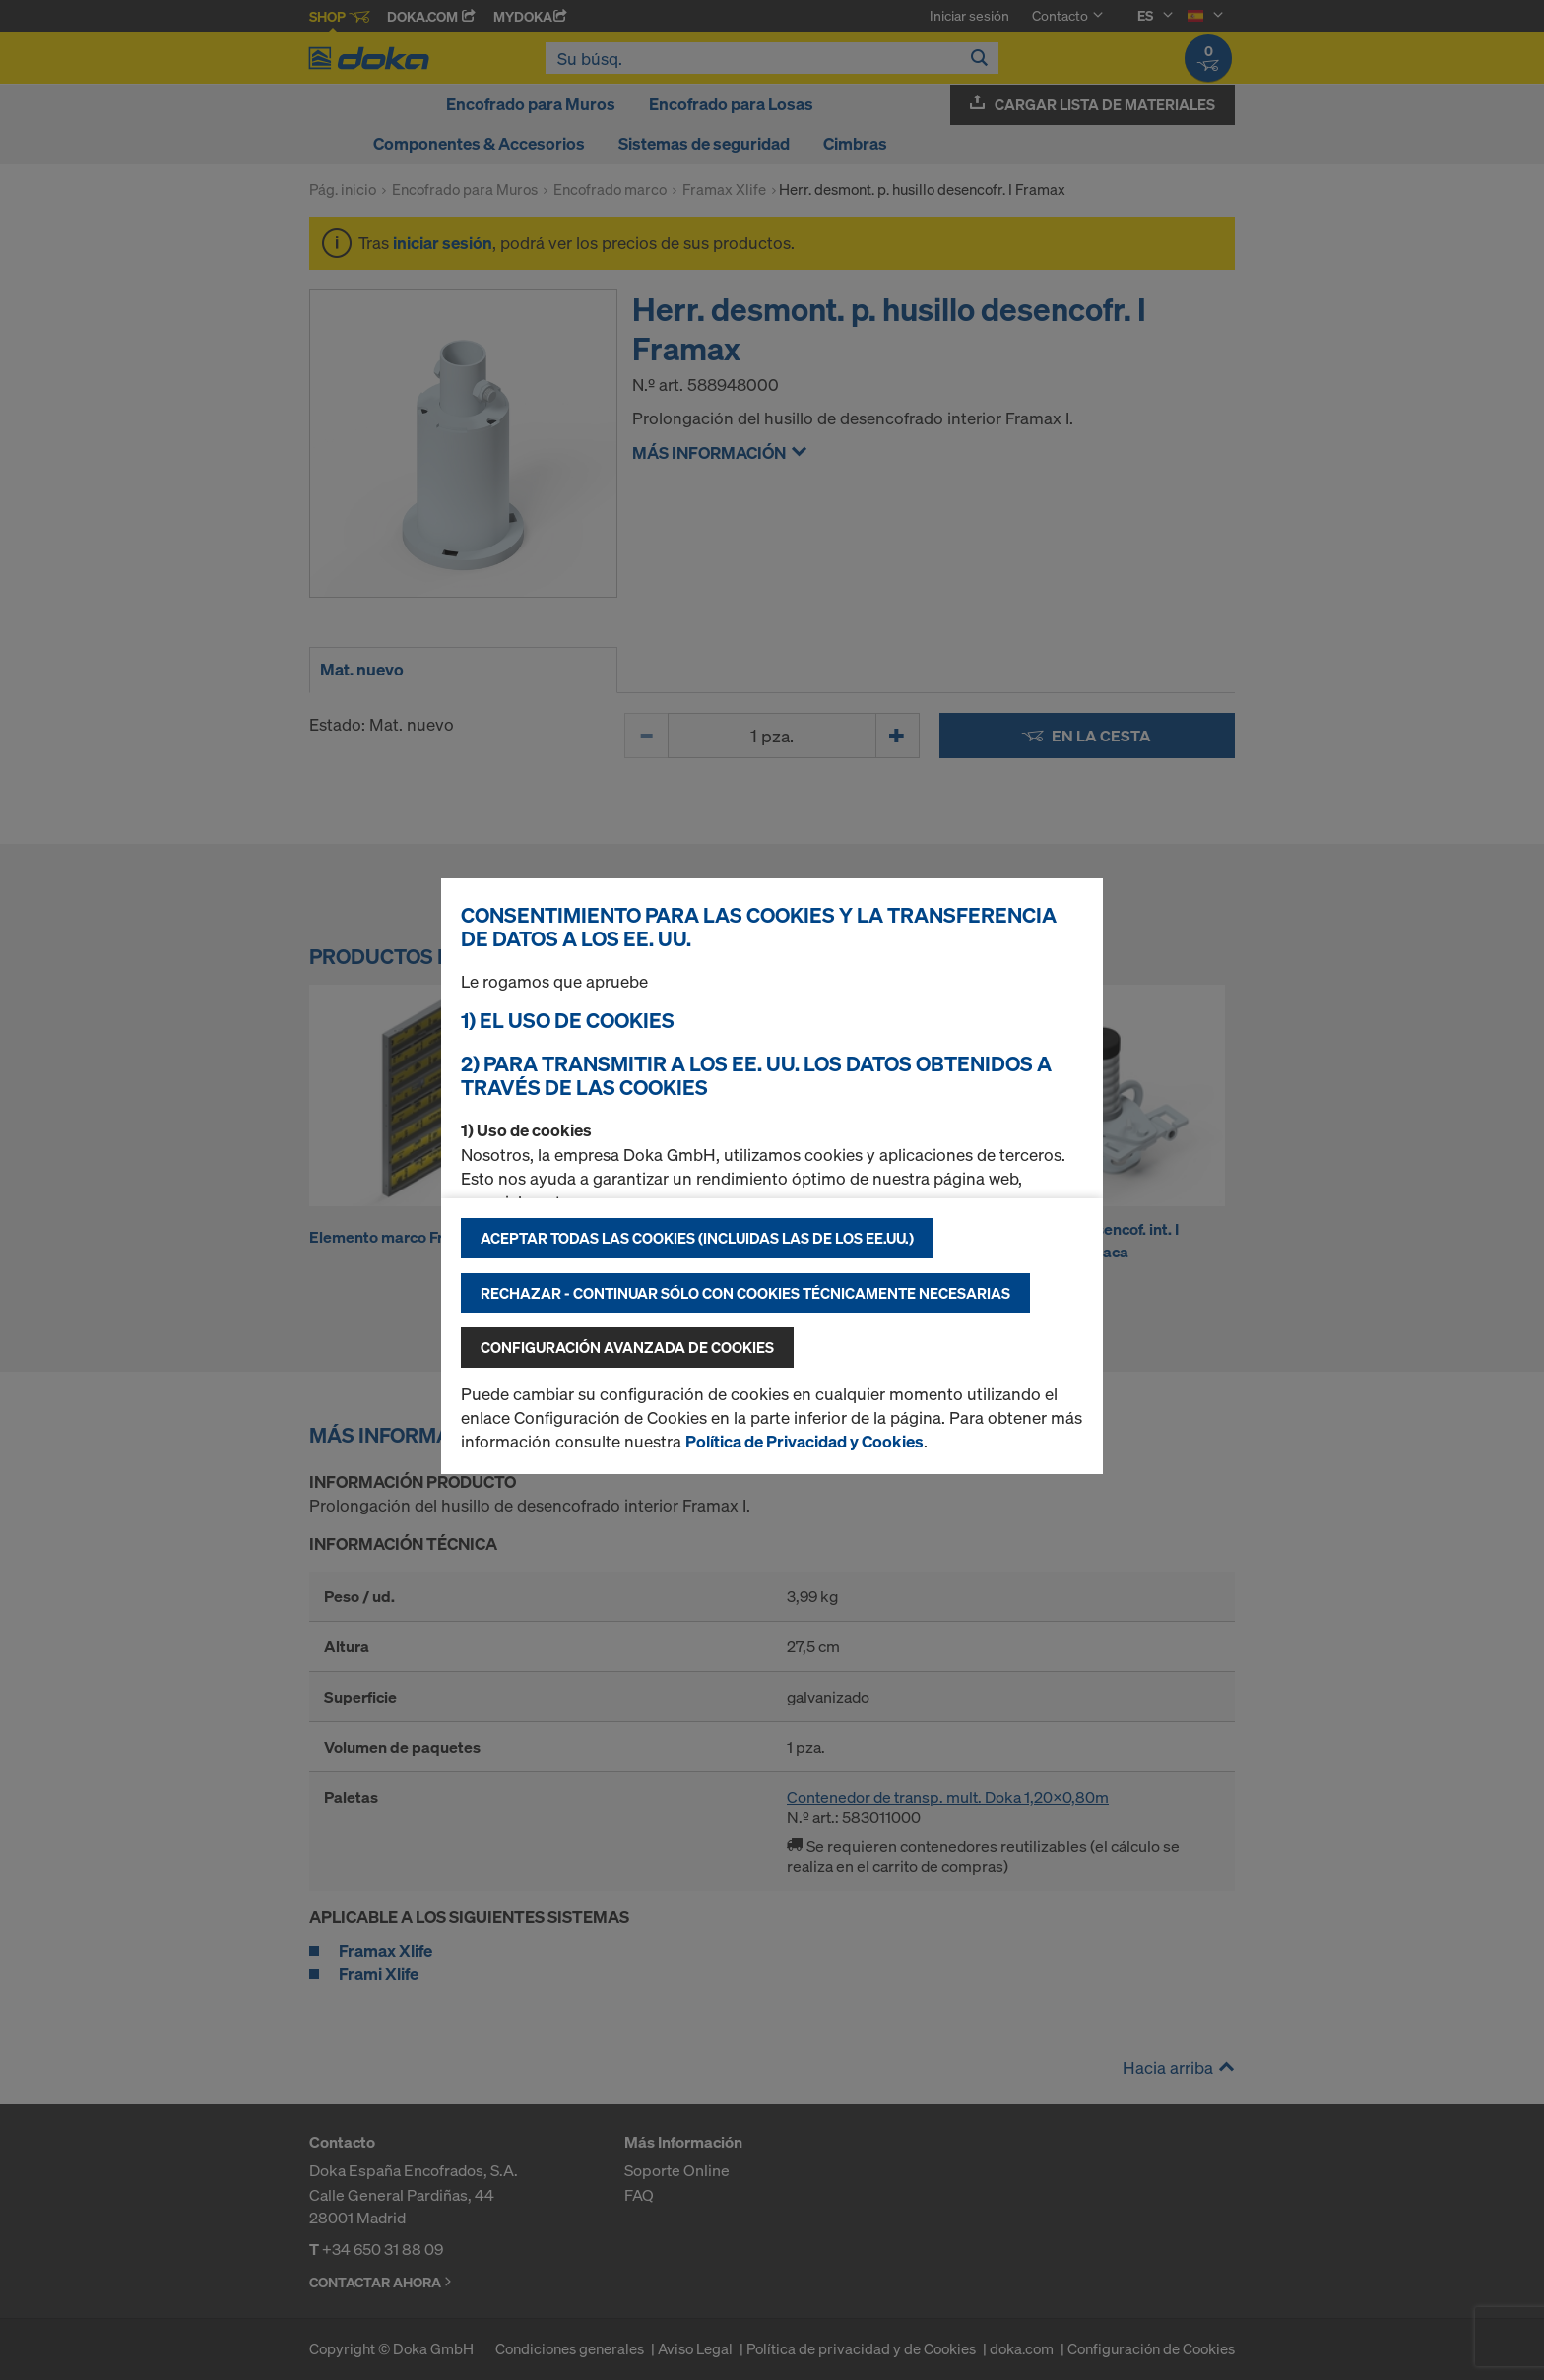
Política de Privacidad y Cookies (804, 1441)
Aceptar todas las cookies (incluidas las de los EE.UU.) (697, 1238)
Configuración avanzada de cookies (627, 1347)
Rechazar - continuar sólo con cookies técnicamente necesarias (745, 1293)
